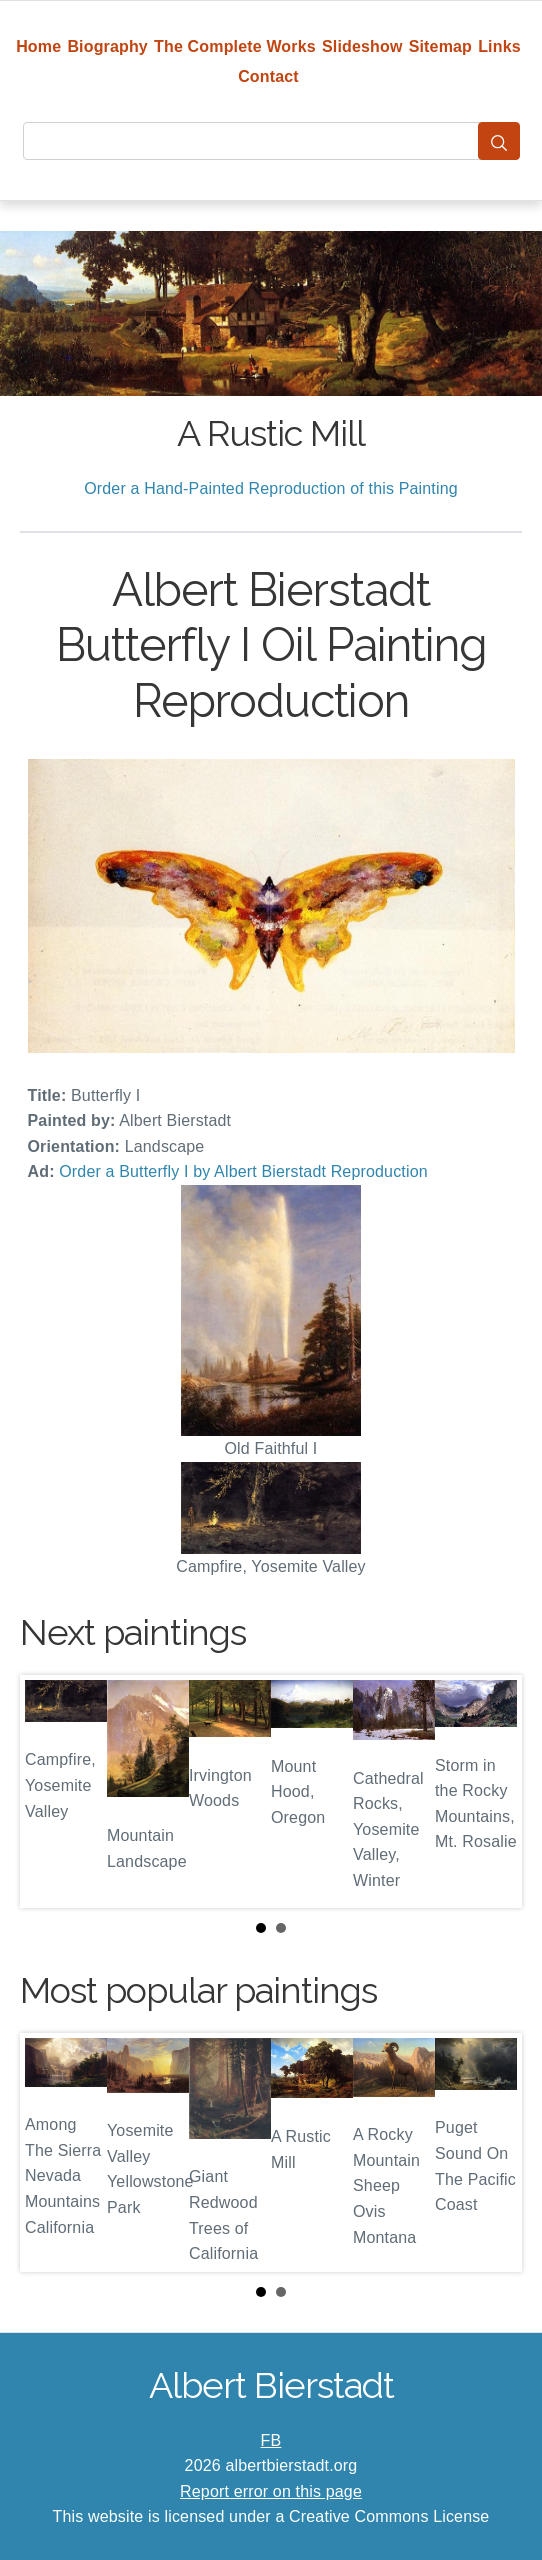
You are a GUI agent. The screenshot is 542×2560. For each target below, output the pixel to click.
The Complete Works (235, 46)
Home (38, 46)
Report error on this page (271, 2491)
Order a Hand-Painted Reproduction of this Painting (271, 488)
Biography (107, 46)
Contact (268, 76)
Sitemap (440, 46)
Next (491, 1791)
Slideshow (362, 46)
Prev (51, 1791)
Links (499, 46)
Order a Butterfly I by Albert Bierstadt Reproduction (243, 1171)
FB (271, 2440)
